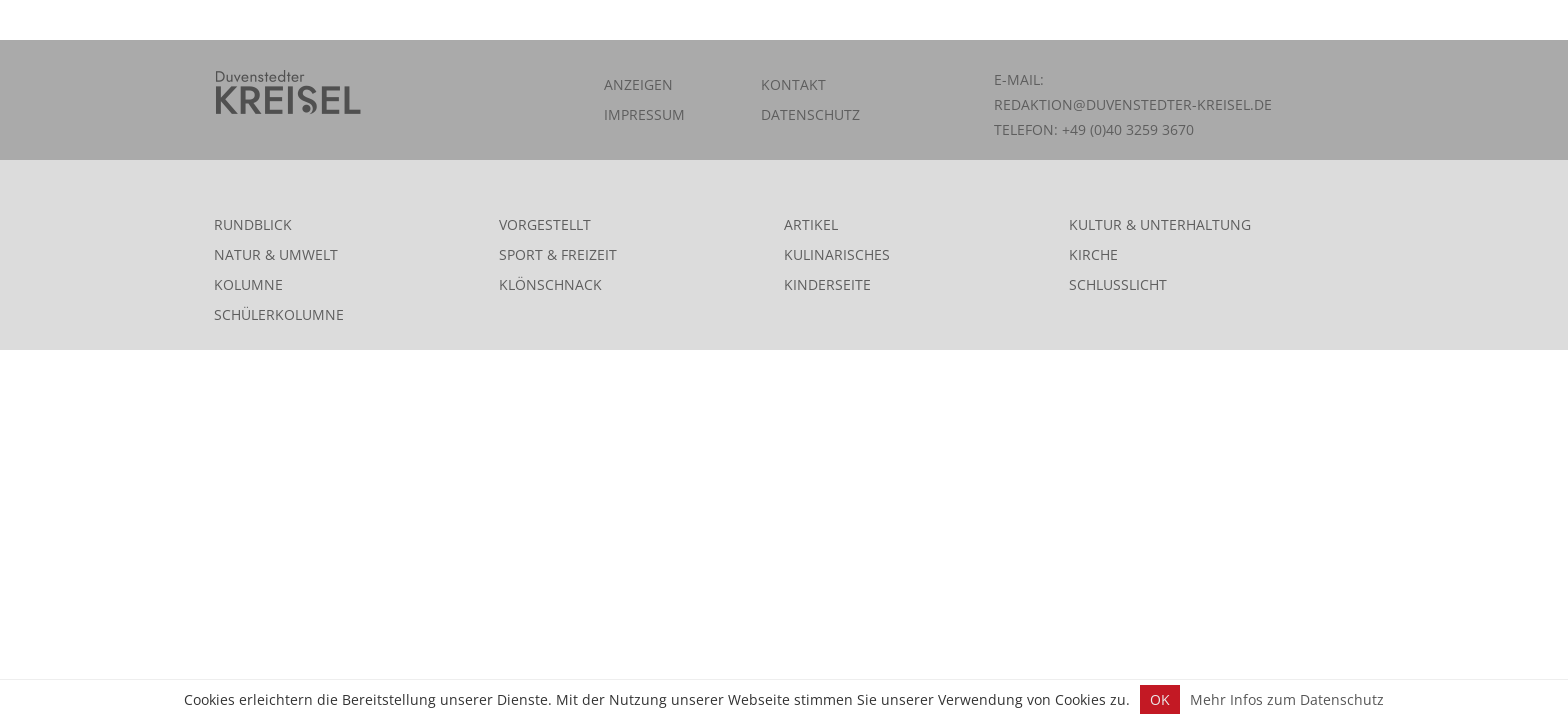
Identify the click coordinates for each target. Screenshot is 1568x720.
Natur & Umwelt (276, 254)
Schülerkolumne (279, 314)
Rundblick (253, 224)
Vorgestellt (545, 224)
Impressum (644, 114)
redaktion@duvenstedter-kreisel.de (1133, 104)
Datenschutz (810, 114)
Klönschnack (550, 284)
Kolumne (248, 284)
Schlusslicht (1118, 284)
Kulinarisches (837, 254)
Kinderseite (827, 284)
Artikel (811, 224)
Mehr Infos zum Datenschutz (1287, 699)
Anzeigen (638, 84)
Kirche (1093, 254)
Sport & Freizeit (558, 254)
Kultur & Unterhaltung (1160, 224)
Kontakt (793, 84)
